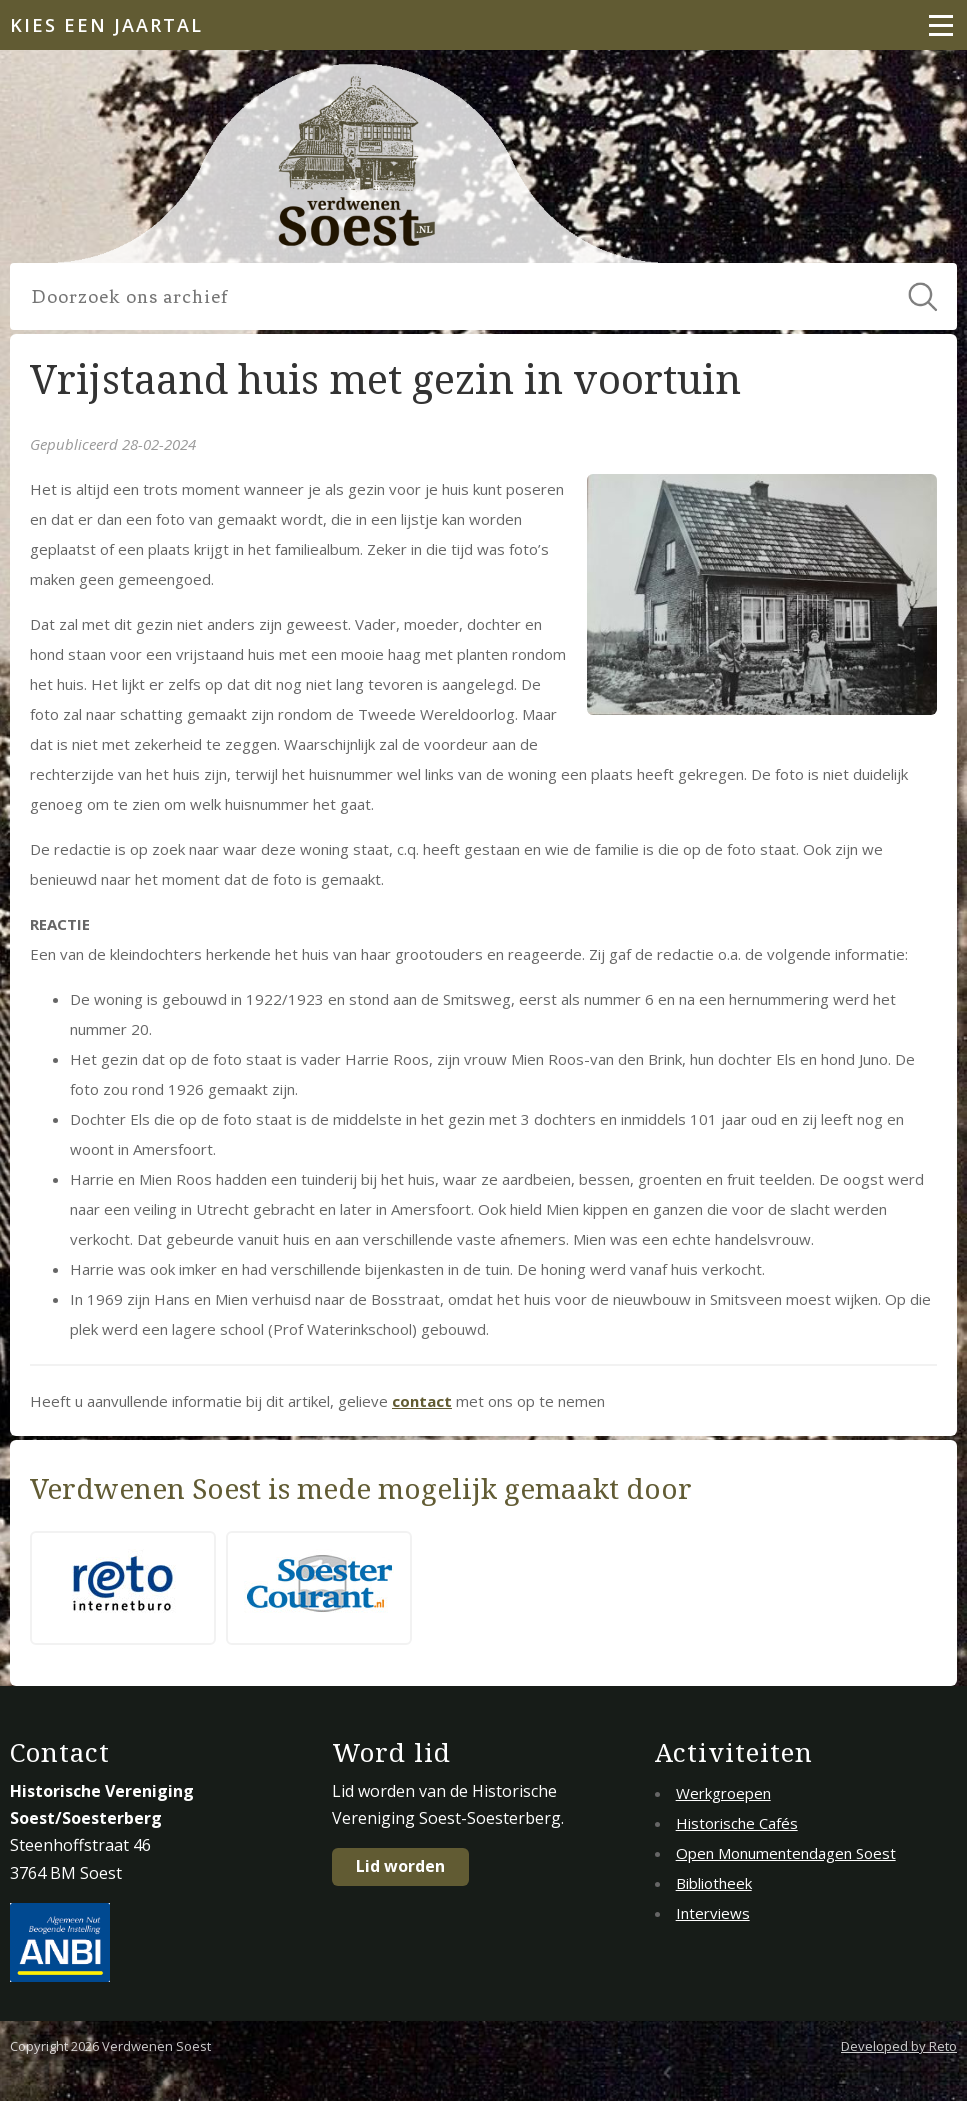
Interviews (713, 1913)
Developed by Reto (899, 2046)
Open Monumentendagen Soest (786, 1853)
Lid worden (400, 1866)
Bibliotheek (714, 1883)
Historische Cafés (737, 1823)
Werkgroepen (723, 1793)
